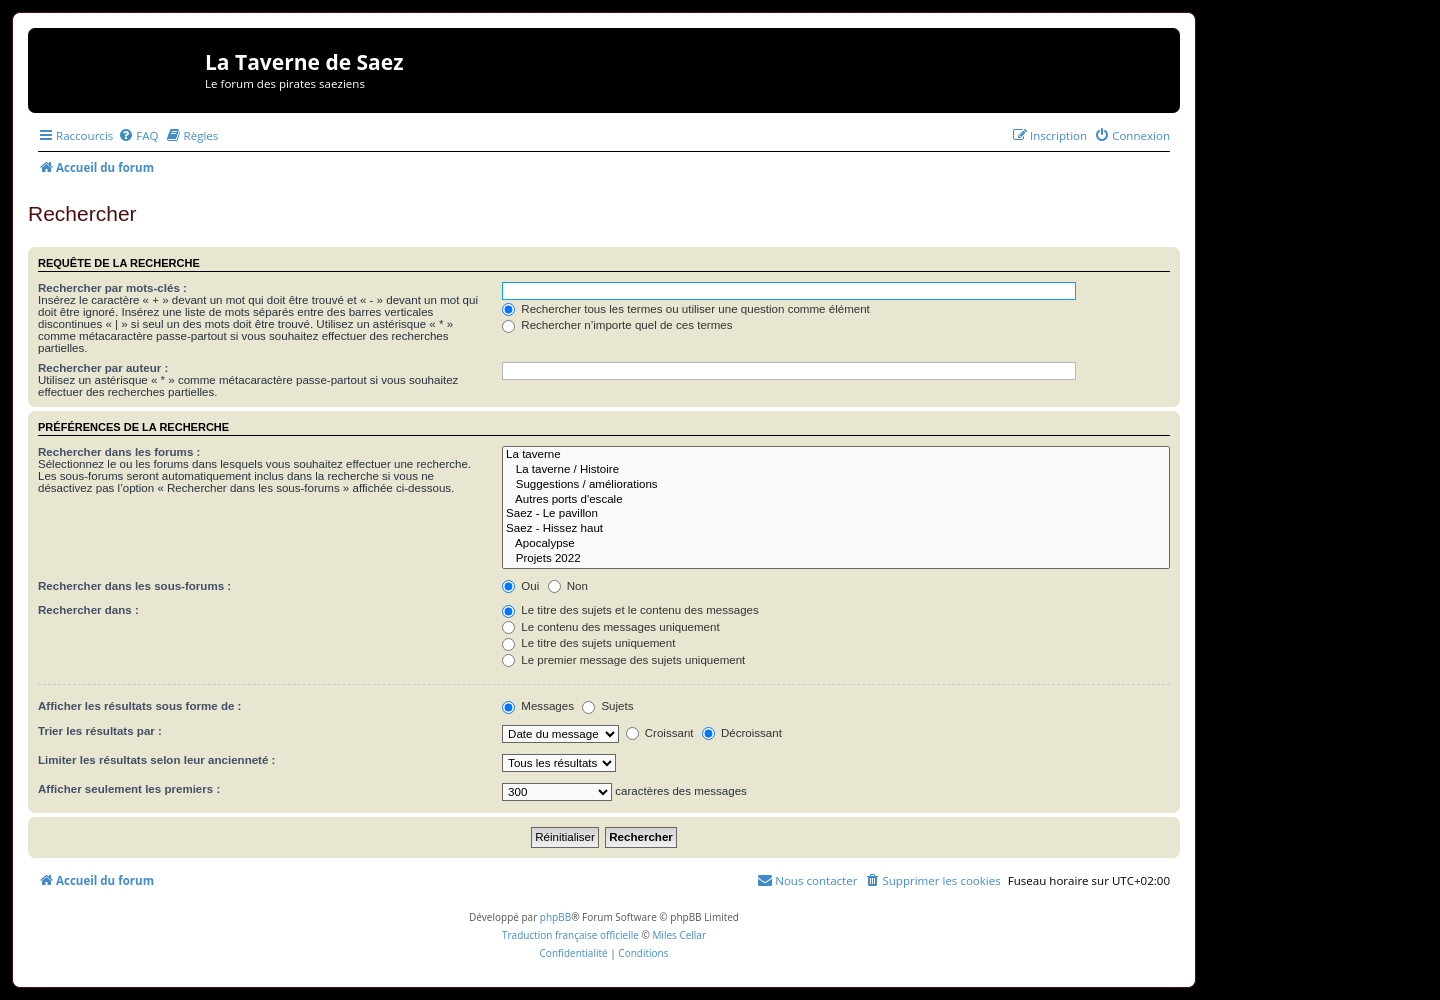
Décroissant (742, 733)
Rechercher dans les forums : (119, 452)
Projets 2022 (836, 559)
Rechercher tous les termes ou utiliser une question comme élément (686, 309)
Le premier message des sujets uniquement (623, 660)
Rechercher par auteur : (103, 368)
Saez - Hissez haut (836, 529)
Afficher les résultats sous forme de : (139, 706)
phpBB (555, 917)
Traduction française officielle (570, 935)
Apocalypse (836, 544)
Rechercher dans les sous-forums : (134, 586)
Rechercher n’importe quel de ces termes (617, 325)
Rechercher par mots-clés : (112, 288)
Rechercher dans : (88, 610)
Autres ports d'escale (836, 500)
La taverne (836, 455)
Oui (520, 586)
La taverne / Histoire (836, 470)
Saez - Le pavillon (836, 514)
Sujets (607, 706)
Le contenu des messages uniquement (611, 627)
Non (568, 586)
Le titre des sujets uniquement (588, 643)
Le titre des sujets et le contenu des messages (630, 610)
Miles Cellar (679, 935)
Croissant (660, 733)
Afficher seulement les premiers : (129, 789)
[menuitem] (138, 135)
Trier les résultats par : (100, 731)
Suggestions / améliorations (836, 485)
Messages (538, 706)
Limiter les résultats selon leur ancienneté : (156, 760)
